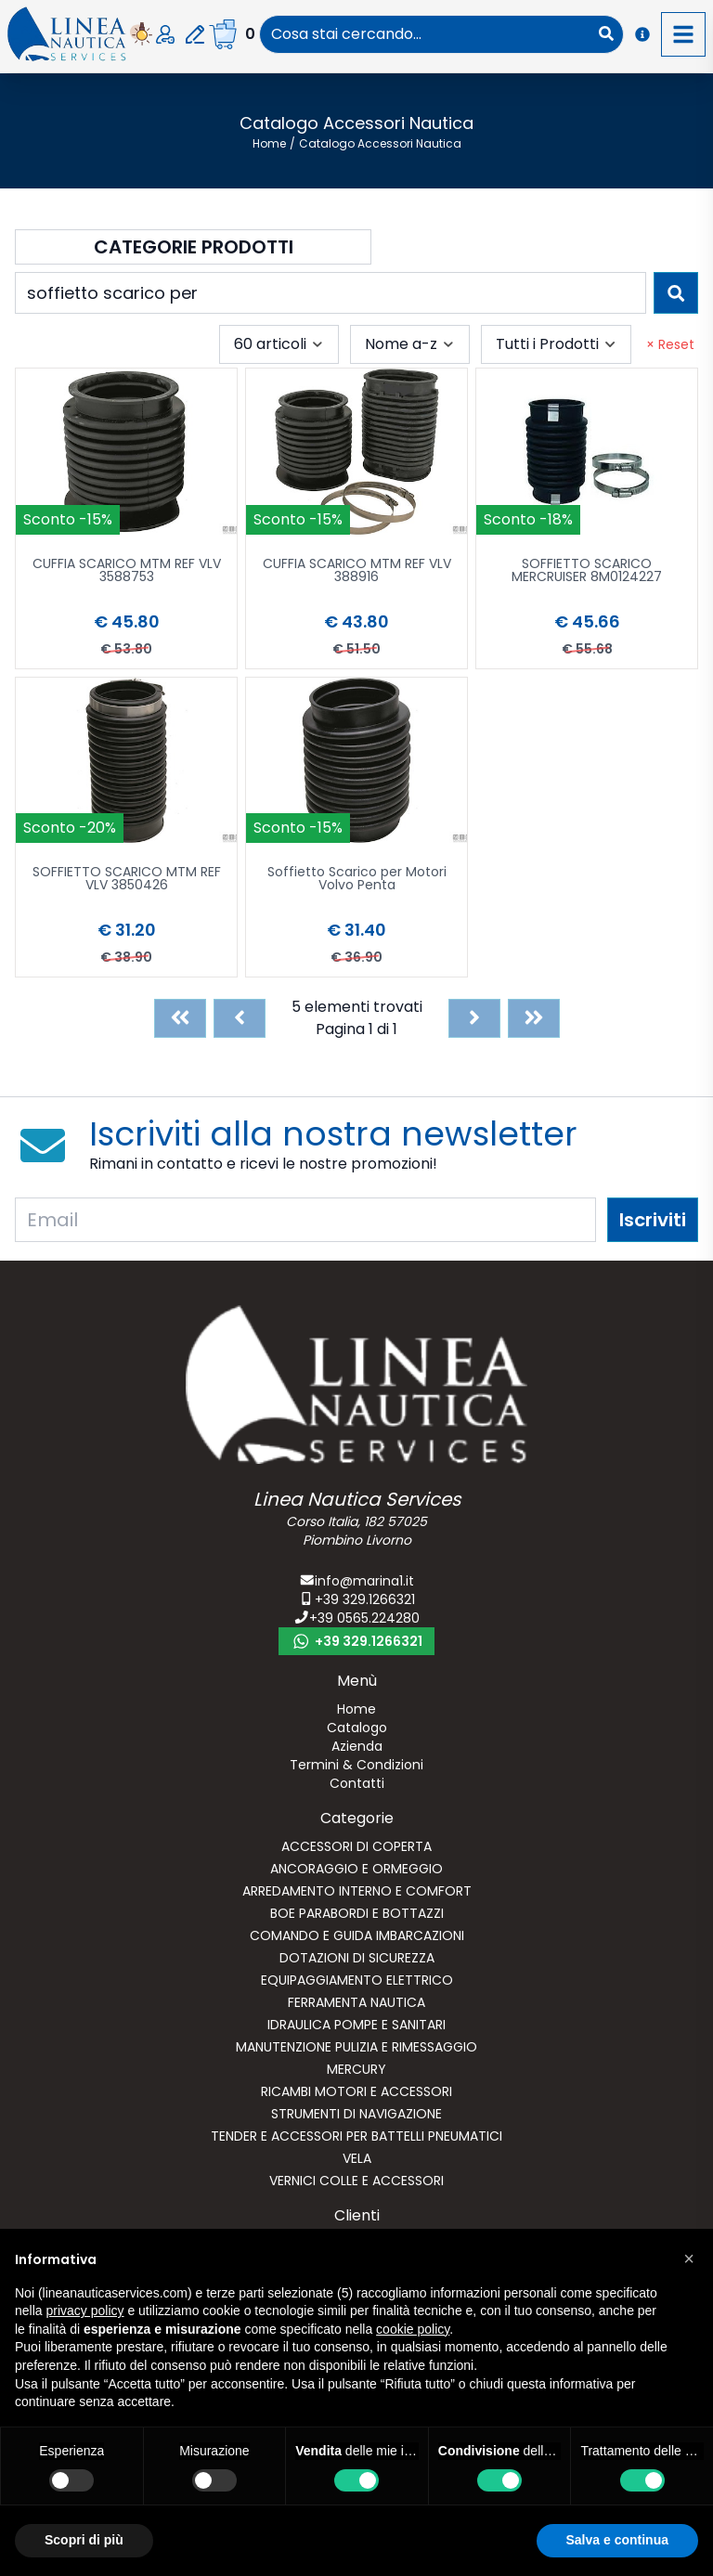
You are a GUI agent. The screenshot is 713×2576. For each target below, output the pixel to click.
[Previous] (240, 1018)
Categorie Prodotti (193, 247)
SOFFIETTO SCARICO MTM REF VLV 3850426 (126, 879)
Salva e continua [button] (617, 2539)
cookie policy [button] (412, 2329)
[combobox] (425, 34)
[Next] (474, 1018)
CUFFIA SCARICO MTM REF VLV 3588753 (126, 571)
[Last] (534, 1018)
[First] (180, 1018)
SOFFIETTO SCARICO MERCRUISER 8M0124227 (587, 571)
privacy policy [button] (84, 2310)
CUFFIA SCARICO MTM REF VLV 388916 (357, 571)
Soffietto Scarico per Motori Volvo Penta (357, 879)
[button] (689, 2258)
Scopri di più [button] (84, 2539)
